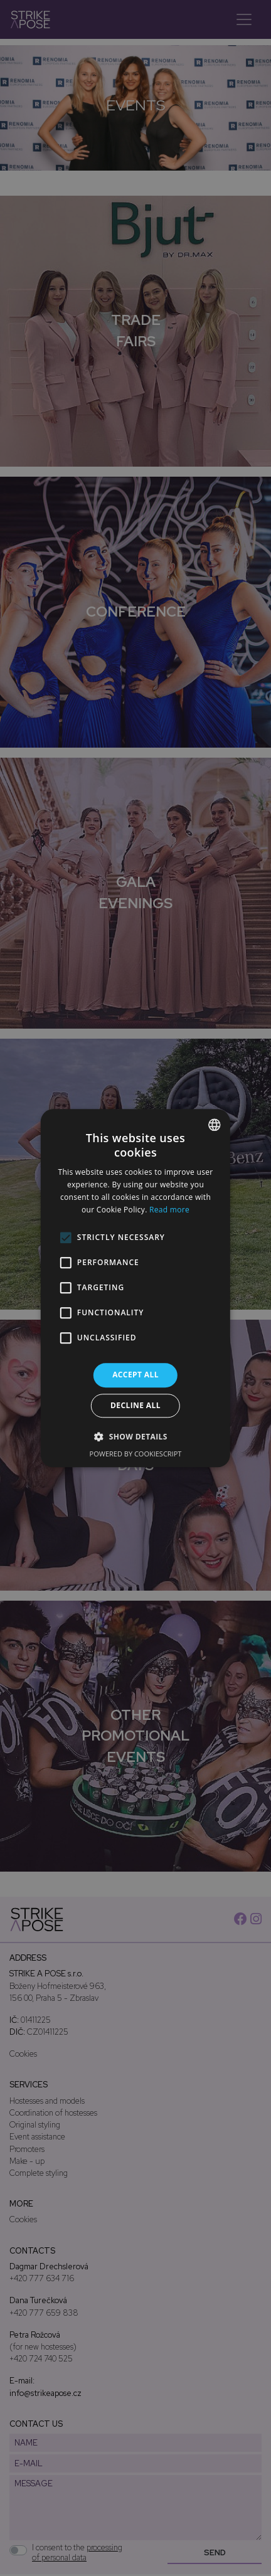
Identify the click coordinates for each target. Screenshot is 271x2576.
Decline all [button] (135, 1405)
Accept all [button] (135, 1375)
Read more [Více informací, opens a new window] (169, 1209)
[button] (135, 1436)
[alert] (135, 1288)
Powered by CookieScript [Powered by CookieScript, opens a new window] (136, 1453)
